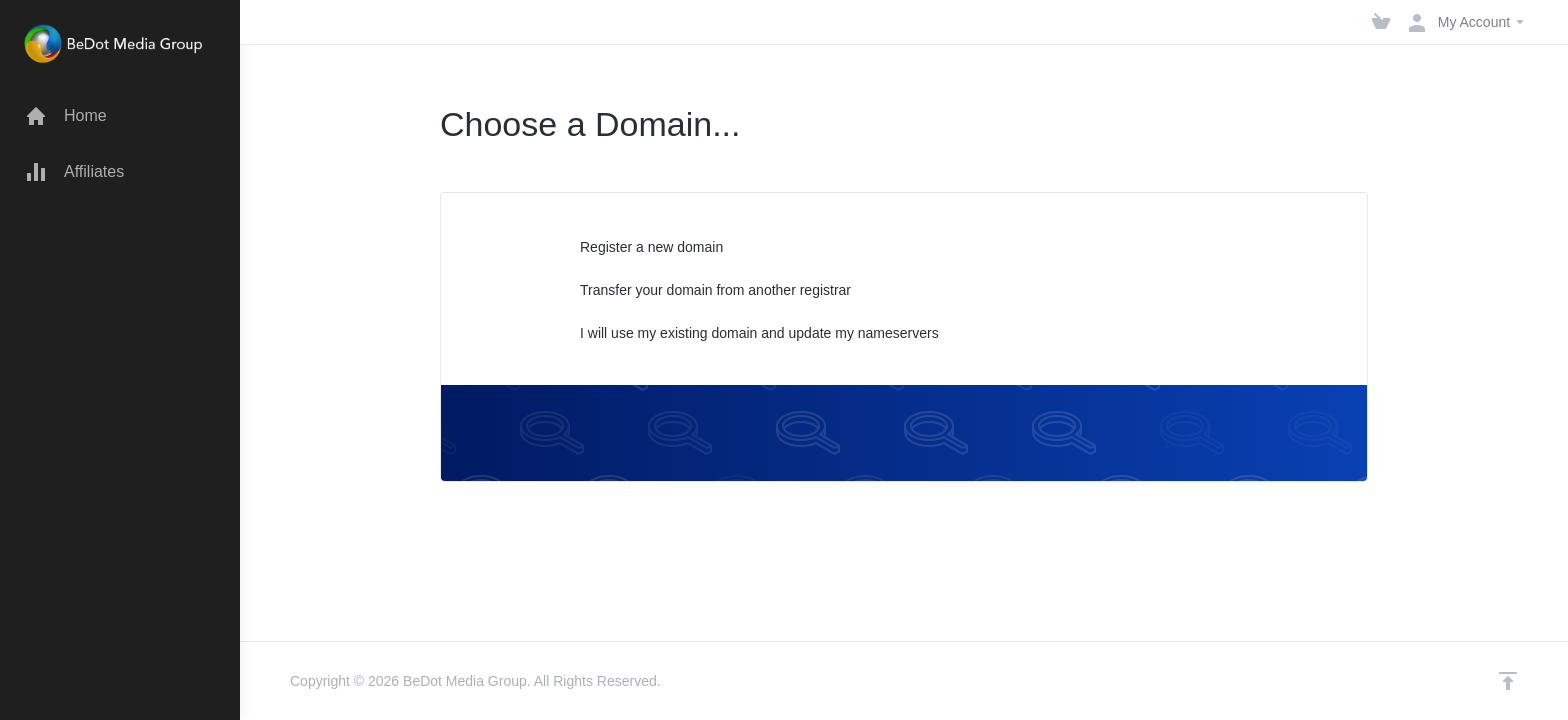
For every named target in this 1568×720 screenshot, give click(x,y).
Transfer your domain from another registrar (702, 291)
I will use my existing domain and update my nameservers (746, 334)
